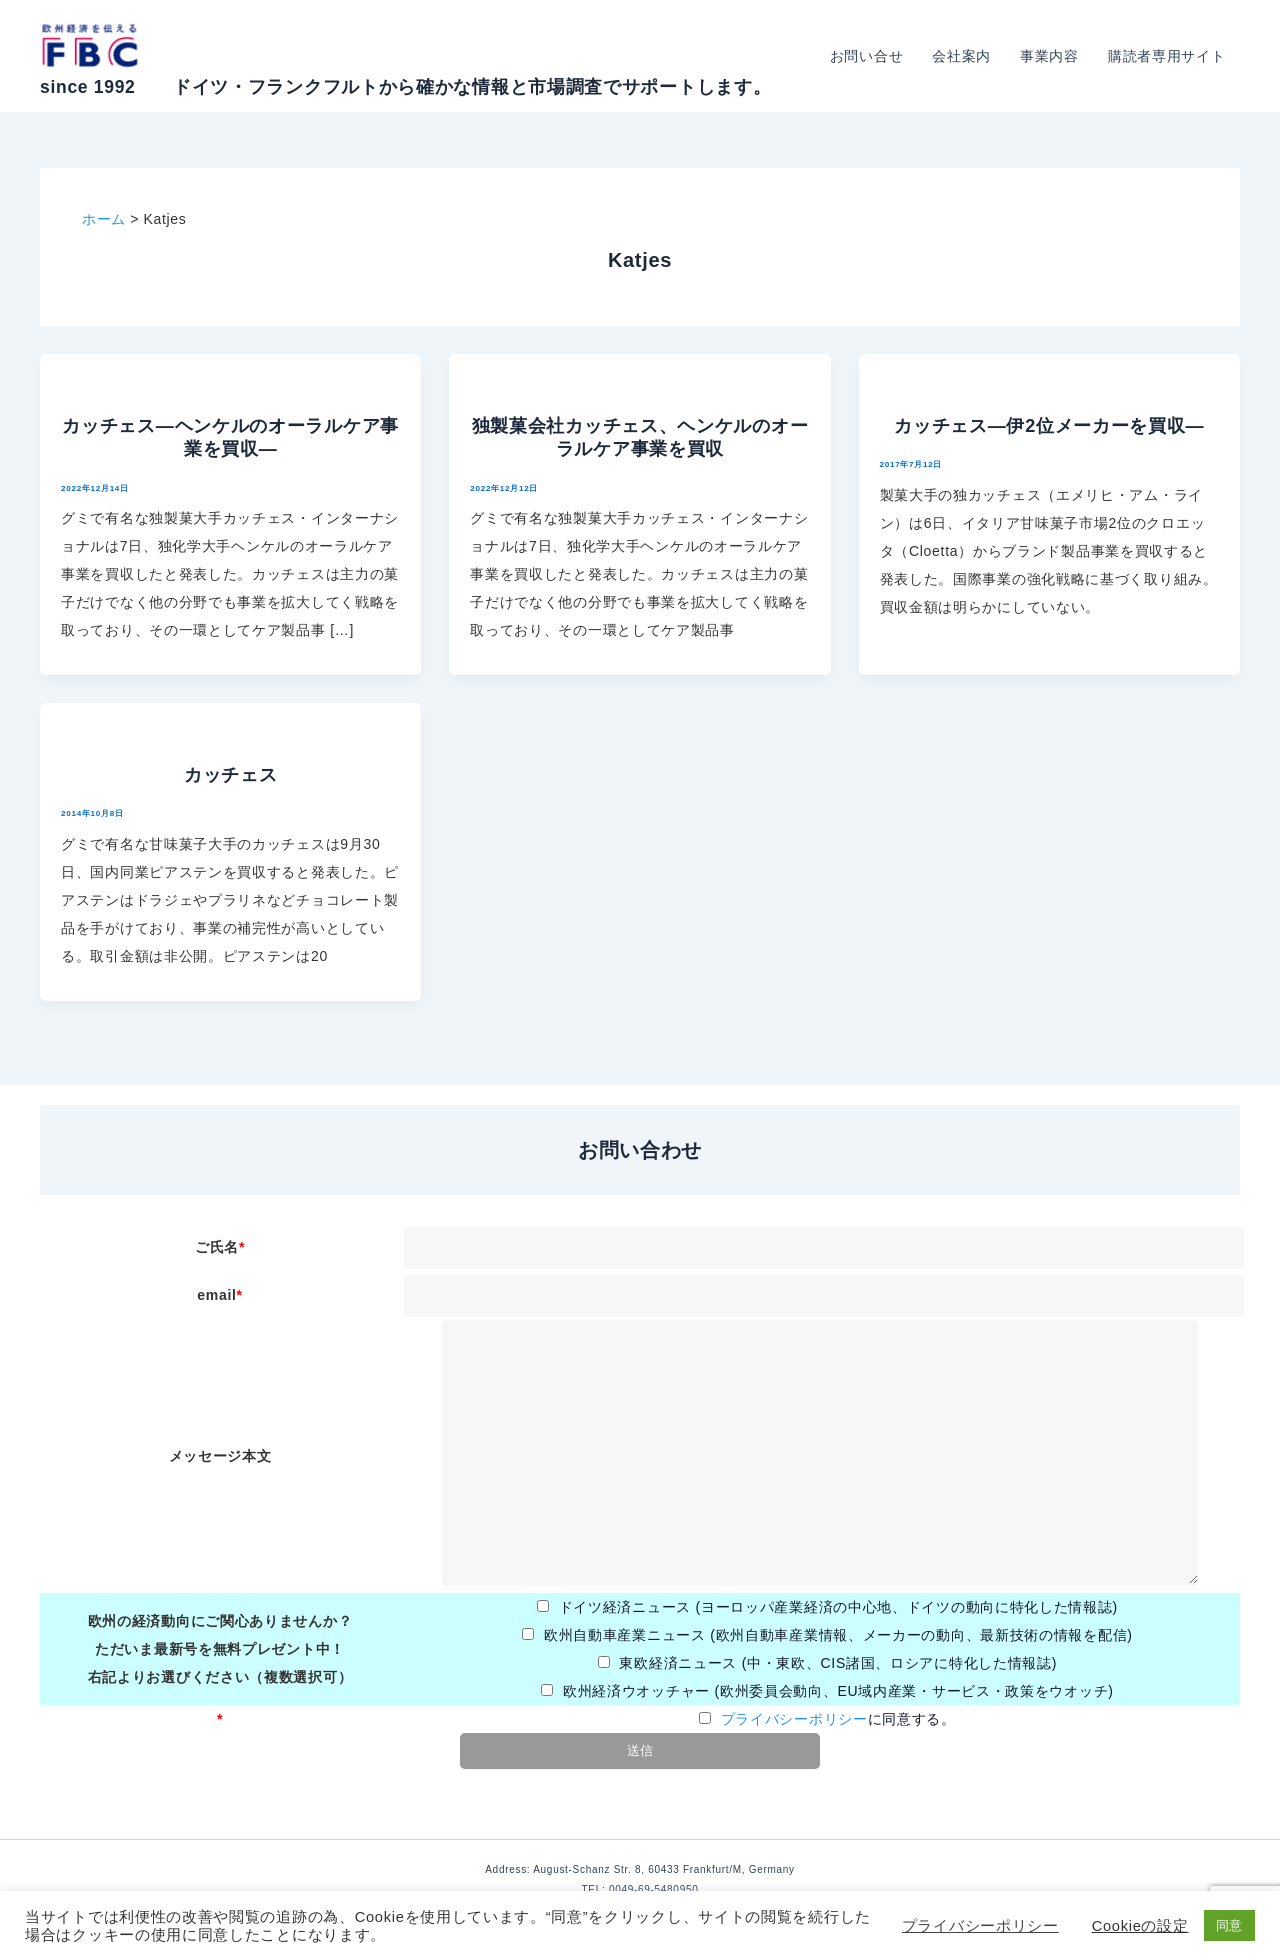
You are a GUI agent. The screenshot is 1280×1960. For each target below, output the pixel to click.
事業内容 (1051, 56)
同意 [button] (1229, 1925)
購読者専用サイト (1167, 56)
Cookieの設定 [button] (1140, 1926)
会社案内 (964, 56)
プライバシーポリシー (794, 1719)
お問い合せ (870, 56)
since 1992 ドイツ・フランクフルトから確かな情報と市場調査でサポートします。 (405, 87)
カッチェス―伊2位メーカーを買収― (1049, 426)
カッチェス (231, 775)
